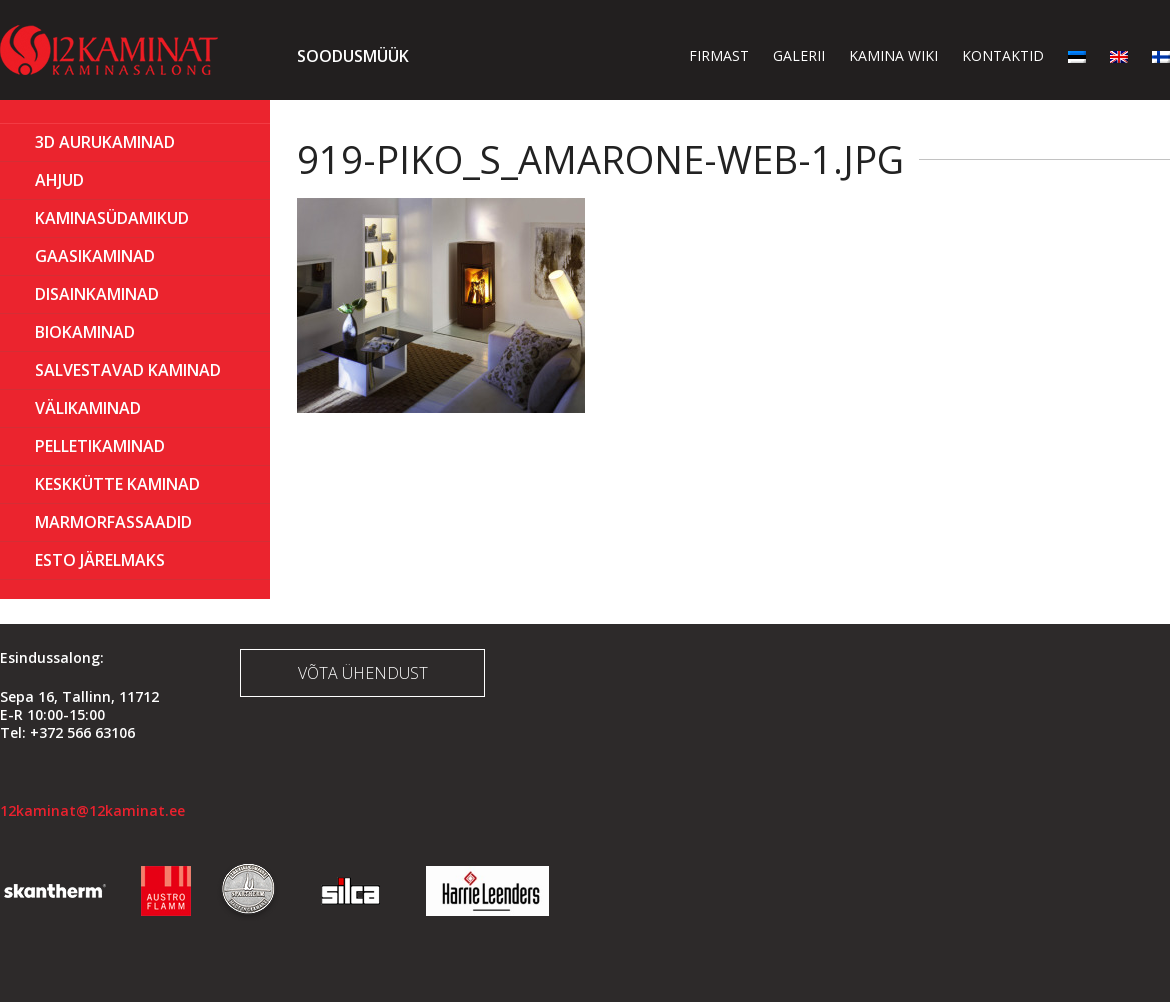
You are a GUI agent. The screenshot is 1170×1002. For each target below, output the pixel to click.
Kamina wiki (893, 55)
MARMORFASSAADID (113, 522)
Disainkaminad (97, 294)
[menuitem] (1077, 55)
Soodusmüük (353, 56)
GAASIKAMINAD (95, 256)
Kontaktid (1003, 55)
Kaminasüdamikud (112, 218)
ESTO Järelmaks (100, 560)
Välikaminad (88, 408)
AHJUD (59, 180)
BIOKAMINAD (85, 332)
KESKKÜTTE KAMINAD (117, 484)
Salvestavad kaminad (128, 370)
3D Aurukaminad (105, 142)
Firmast (719, 55)
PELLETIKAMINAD (100, 446)
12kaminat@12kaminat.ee (92, 810)
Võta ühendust (363, 673)
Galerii (799, 55)
